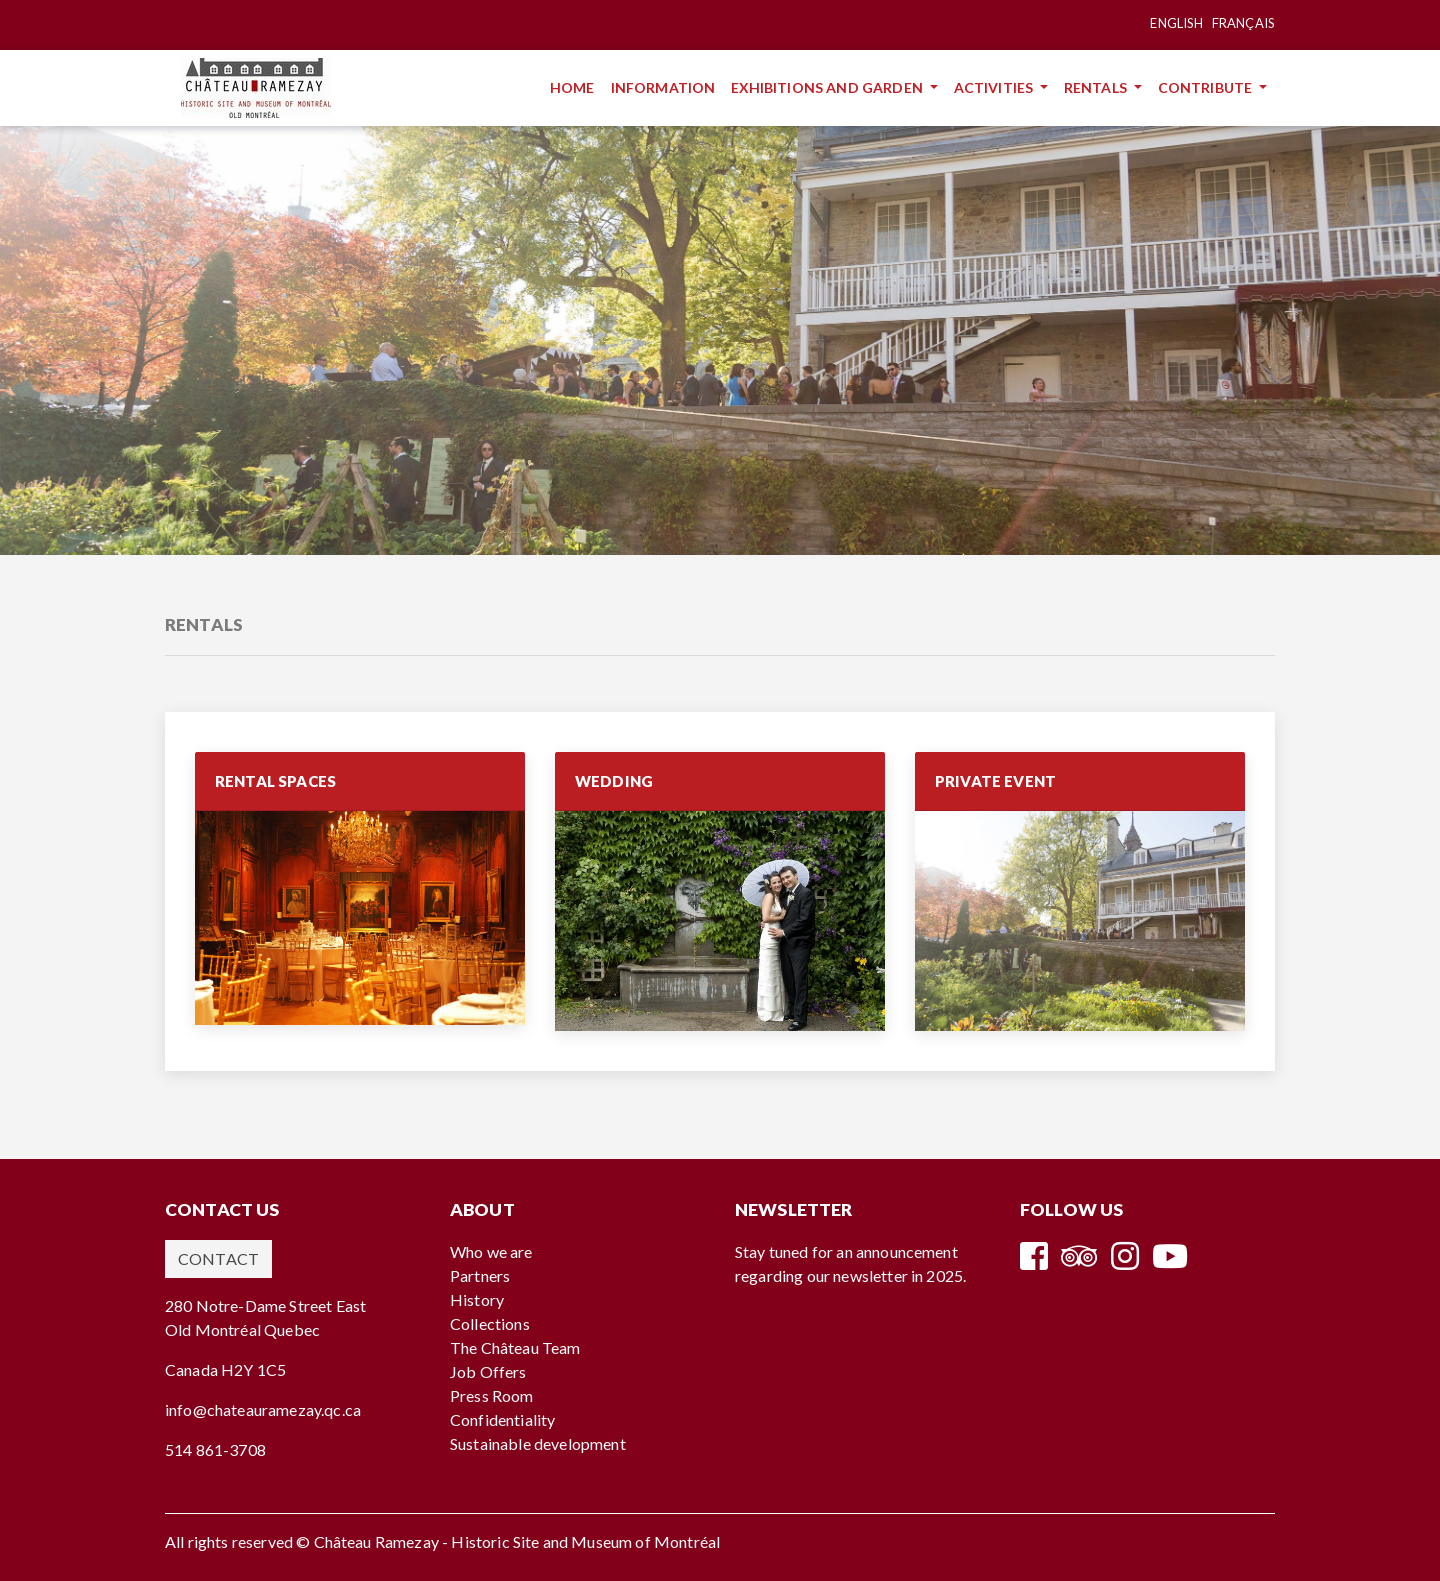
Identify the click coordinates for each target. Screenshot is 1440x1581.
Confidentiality (502, 1419)
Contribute (1207, 87)
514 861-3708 (215, 1449)
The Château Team (515, 1347)
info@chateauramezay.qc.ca (263, 1409)
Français (1243, 23)
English (1176, 23)
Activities (995, 87)
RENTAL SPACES (275, 781)
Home (576, 86)
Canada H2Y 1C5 (225, 1369)
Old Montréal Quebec (242, 1329)
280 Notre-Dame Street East (265, 1305)
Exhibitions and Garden (828, 87)
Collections (490, 1323)
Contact (218, 1258)
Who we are (491, 1251)
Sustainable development (538, 1443)
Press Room (492, 1395)
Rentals (1097, 87)
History (477, 1299)
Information (667, 86)
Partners (480, 1275)
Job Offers (488, 1371)
